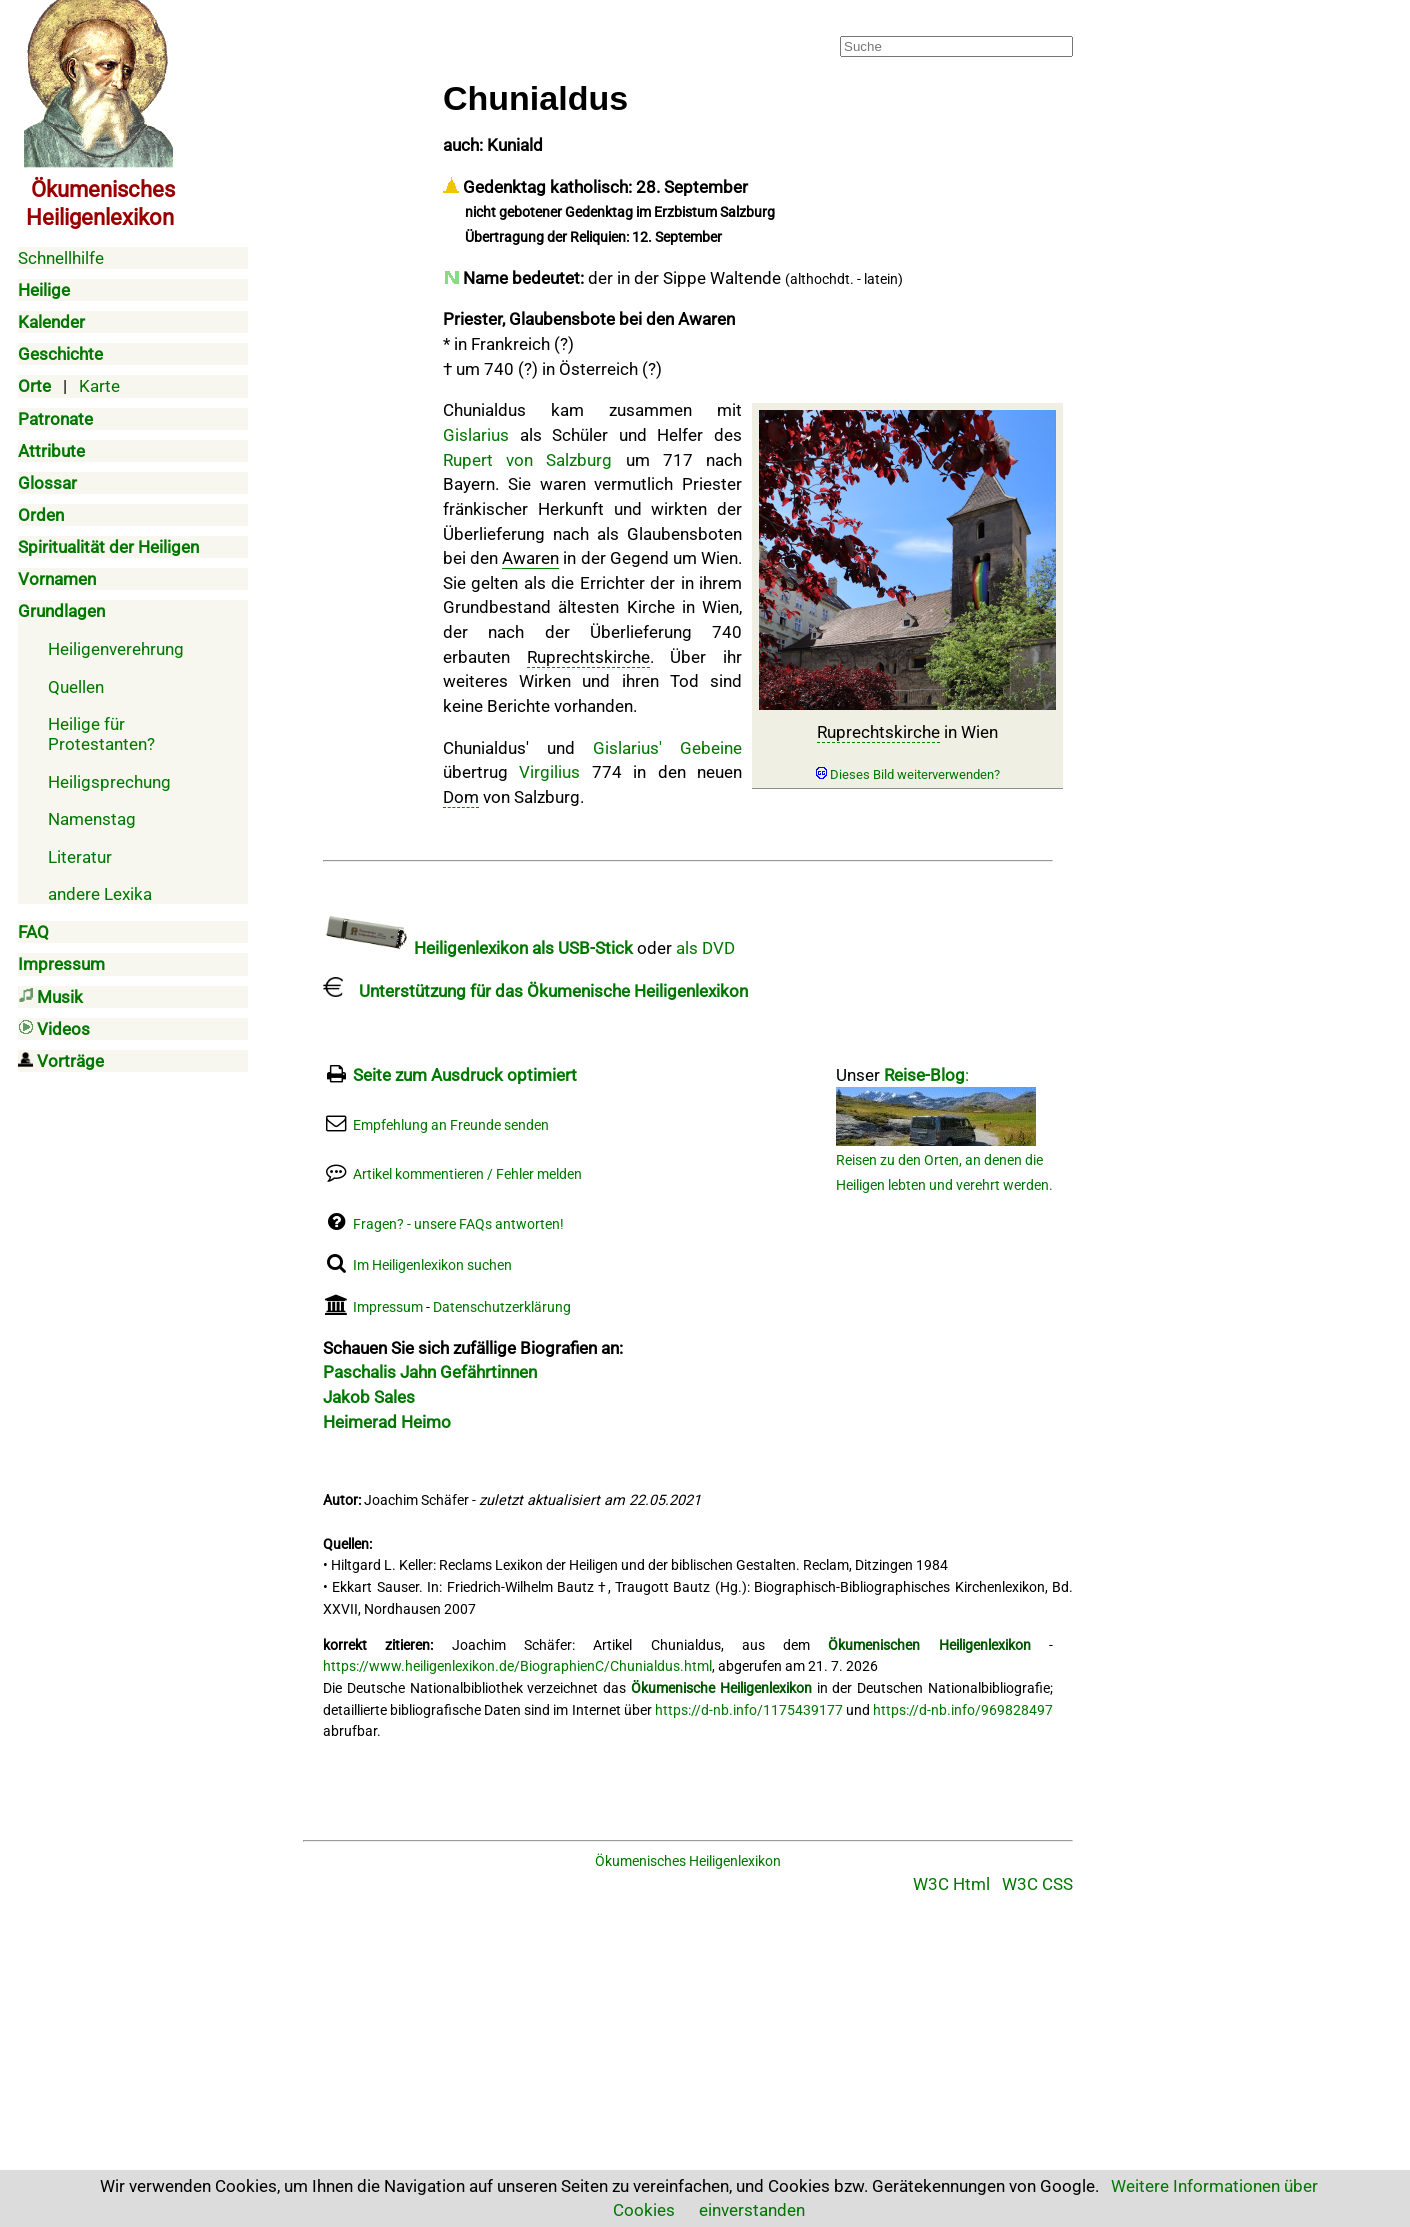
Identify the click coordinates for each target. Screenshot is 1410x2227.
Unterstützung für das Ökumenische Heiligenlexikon (535, 991)
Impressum (388, 1307)
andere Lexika (100, 894)
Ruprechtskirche (878, 732)
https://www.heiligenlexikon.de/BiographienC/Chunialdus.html (517, 1666)
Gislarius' (627, 748)
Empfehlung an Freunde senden (451, 1125)
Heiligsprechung (109, 782)
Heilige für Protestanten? (101, 734)
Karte (99, 386)
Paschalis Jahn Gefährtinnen (430, 1372)
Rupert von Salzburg (527, 460)
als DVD (705, 948)
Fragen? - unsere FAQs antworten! (458, 1224)
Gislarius (476, 435)
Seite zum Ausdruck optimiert (465, 1075)
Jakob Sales (369, 1397)
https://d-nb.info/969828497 (963, 1710)
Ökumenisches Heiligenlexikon (688, 1861)
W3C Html (951, 1884)
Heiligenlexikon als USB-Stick (478, 948)
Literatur (80, 857)
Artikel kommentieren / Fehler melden (467, 1174)
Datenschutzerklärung (502, 1307)
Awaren (530, 558)
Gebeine (711, 748)
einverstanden (752, 2210)
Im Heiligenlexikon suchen (432, 1265)
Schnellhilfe (61, 258)
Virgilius (549, 772)
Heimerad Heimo (387, 1422)
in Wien (907, 752)
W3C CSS (1037, 1884)
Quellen (76, 687)
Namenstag (92, 819)
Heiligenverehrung (116, 649)
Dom (461, 797)
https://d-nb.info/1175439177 (749, 1710)
